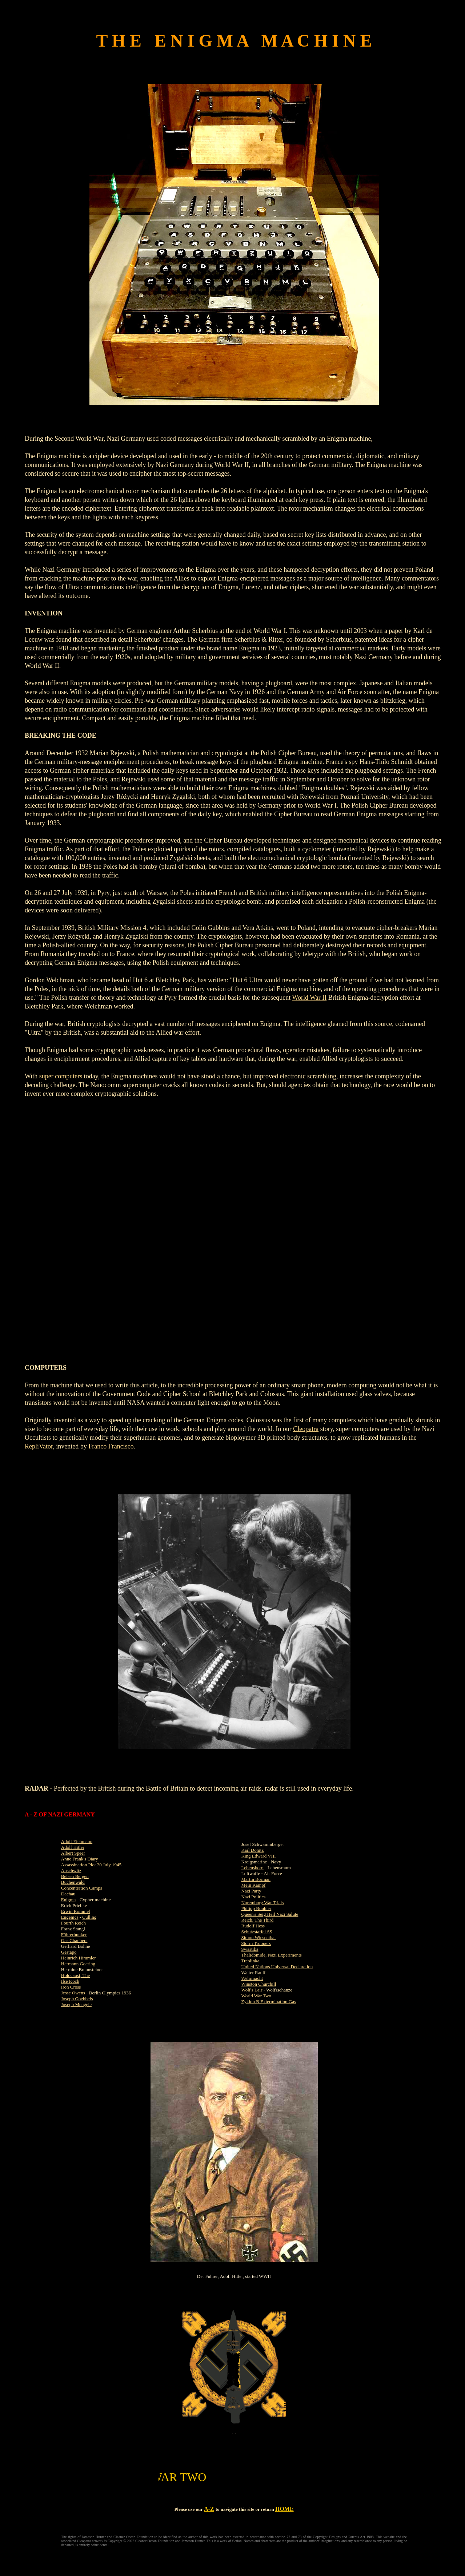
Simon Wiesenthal (258, 1937)
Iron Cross (71, 1987)
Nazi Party (251, 1891)
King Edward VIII (258, 1856)
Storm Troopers (256, 1943)
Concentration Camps (81, 1888)
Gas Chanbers (74, 1940)
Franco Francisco (110, 1446)
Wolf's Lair (251, 1990)
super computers (60, 1076)
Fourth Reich (73, 1923)
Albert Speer (73, 1853)
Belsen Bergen (75, 1876)
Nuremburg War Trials (262, 1902)
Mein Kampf (253, 1885)
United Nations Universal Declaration (277, 1966)
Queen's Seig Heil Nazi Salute (269, 1914)
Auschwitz (71, 1870)
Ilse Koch (70, 1981)
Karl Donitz (252, 1850)
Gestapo (69, 1952)
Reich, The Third (257, 1920)
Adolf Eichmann (76, 1841)
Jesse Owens (73, 1993)
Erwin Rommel (75, 1911)
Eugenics (70, 1917)
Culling (89, 1917)
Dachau (68, 1894)
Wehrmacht (252, 1978)
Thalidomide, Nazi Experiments (271, 1955)
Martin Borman (256, 1879)
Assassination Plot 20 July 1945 (91, 1864)
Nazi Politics (253, 1896)
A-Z (209, 2509)
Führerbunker (74, 1934)
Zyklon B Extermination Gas (268, 2001)
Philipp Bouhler (256, 1908)
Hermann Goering (78, 1963)
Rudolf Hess (253, 1926)
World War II (309, 997)
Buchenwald (73, 1882)
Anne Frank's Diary (79, 1859)
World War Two (256, 1995)
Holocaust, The (75, 1975)
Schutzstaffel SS (256, 1931)
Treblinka (250, 1960)
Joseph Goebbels (77, 1998)
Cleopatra (305, 1428)
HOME (284, 2509)
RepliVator (39, 1446)
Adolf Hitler (72, 1847)
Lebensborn (252, 1867)
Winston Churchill (258, 1984)
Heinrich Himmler (78, 1958)
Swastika (249, 1949)
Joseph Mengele (76, 2004)
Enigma (68, 1899)
